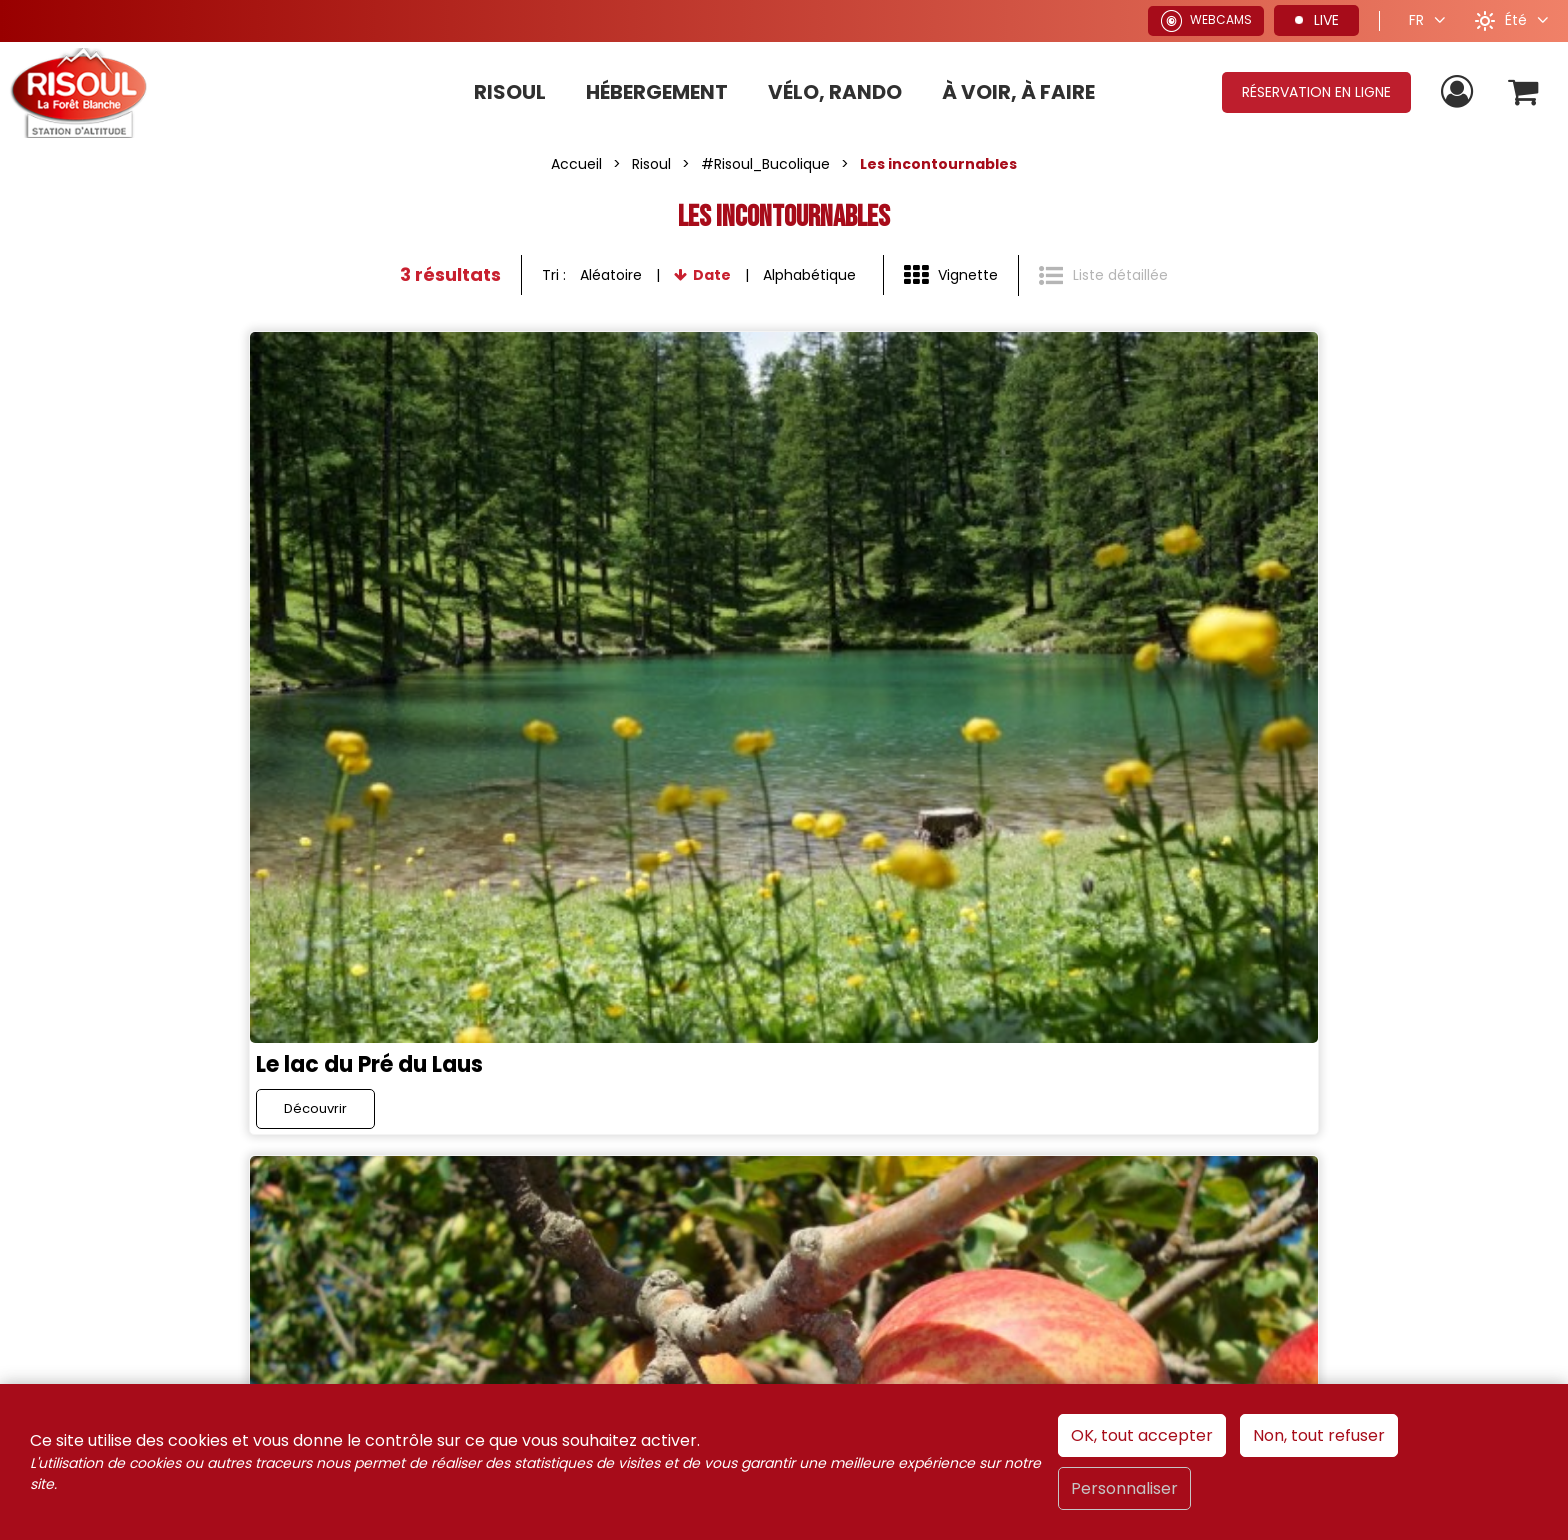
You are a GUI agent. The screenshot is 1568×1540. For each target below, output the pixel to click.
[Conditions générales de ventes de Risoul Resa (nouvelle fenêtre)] (721, 1197)
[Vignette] (951, 276)
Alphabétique (809, 275)
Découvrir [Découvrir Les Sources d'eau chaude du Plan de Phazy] (1117, 738)
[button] (1521, 92)
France (1095, 1060)
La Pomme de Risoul (652, 682)
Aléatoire (611, 275)
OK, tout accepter (1142, 1435)
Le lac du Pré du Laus (140, 682)
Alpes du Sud (1209, 1060)
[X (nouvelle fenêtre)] (486, 943)
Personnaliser (1124, 1488)
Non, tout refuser (1319, 1435)
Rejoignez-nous (305, 945)
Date (712, 275)
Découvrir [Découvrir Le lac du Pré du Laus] (85, 738)
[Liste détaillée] (1103, 276)
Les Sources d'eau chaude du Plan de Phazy (1299, 682)
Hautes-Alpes (1352, 1060)
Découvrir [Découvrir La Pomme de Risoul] (601, 738)
